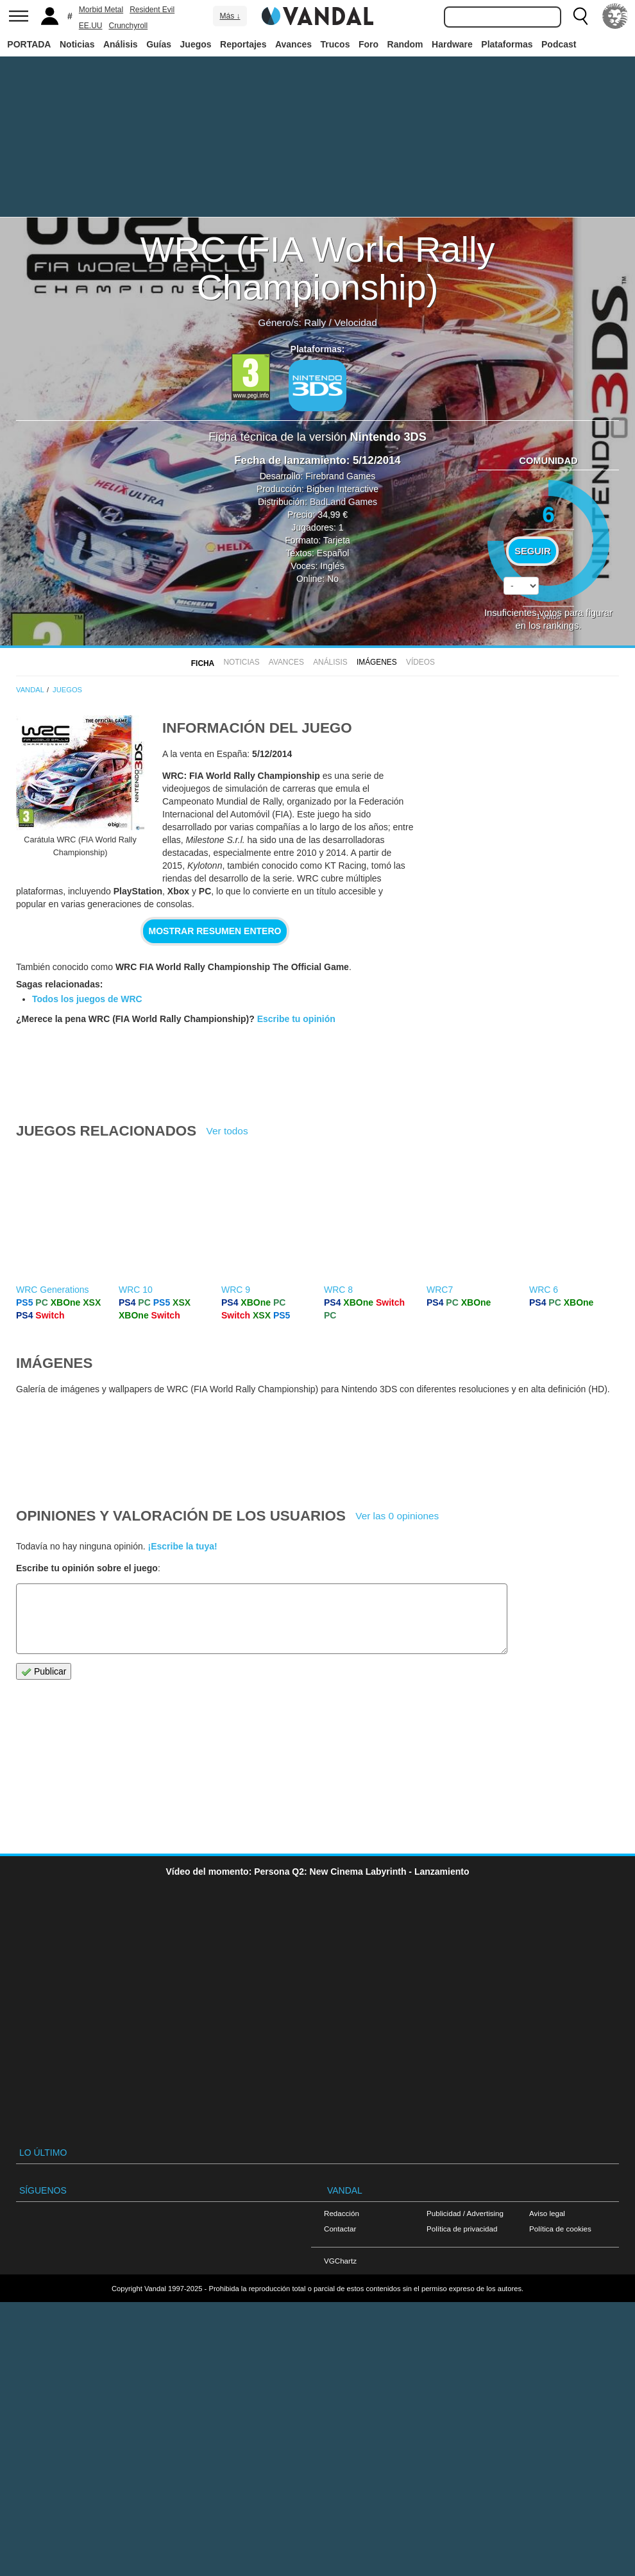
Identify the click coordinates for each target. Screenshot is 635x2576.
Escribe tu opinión (296, 1019)
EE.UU (91, 25)
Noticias (77, 44)
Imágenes (377, 662)
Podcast (558, 44)
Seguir (532, 551)
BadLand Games (343, 502)
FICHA (202, 663)
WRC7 (440, 1289)
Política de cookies (560, 2228)
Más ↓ (229, 16)
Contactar (340, 2228)
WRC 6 (543, 1289)
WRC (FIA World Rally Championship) (317, 268)
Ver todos (227, 1130)
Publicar (43, 1671)
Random (405, 44)
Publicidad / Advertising (465, 2213)
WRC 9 (235, 1289)
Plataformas (506, 44)
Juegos (196, 44)
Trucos (335, 44)
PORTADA (29, 44)
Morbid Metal (101, 9)
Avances (293, 44)
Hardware (452, 44)
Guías (158, 44)
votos (548, 616)
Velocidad (355, 322)
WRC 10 (136, 1289)
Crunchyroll (128, 25)
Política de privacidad (462, 2228)
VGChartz (340, 2260)
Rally (315, 322)
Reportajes (243, 44)
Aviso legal (547, 2213)
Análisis (120, 44)
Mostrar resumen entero (215, 931)
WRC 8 (338, 1289)
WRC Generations (52, 1289)
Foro (368, 44)
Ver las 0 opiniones (397, 1515)
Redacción (341, 2213)
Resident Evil (152, 9)
